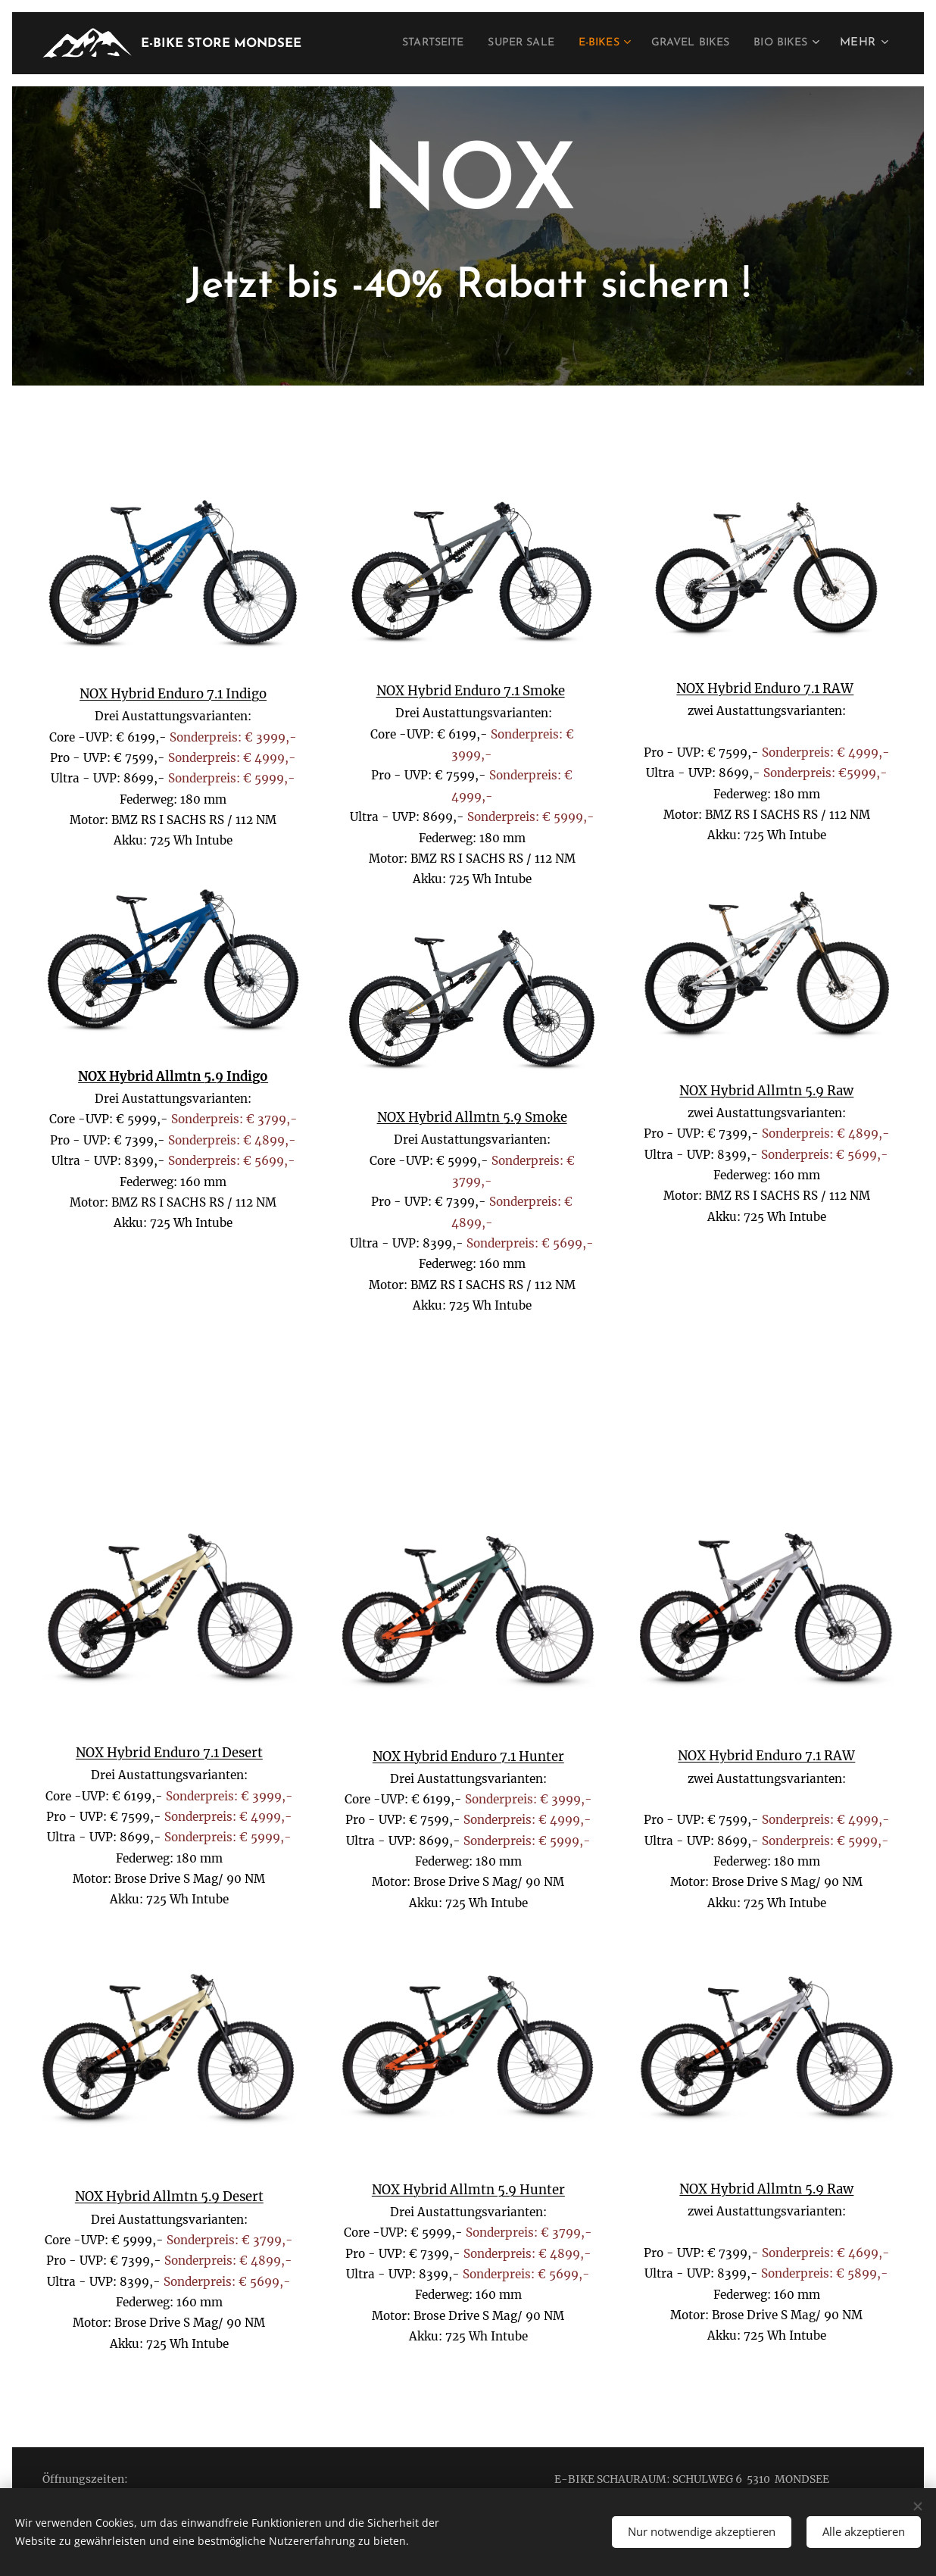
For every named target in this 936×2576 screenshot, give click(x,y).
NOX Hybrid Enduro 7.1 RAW (765, 689)
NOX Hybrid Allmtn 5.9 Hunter (467, 2190)
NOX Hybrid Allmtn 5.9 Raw (767, 1091)
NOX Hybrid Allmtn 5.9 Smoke (472, 1118)
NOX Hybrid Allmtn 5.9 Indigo (173, 1077)
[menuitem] (398, 43)
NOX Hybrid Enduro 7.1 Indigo (173, 694)
